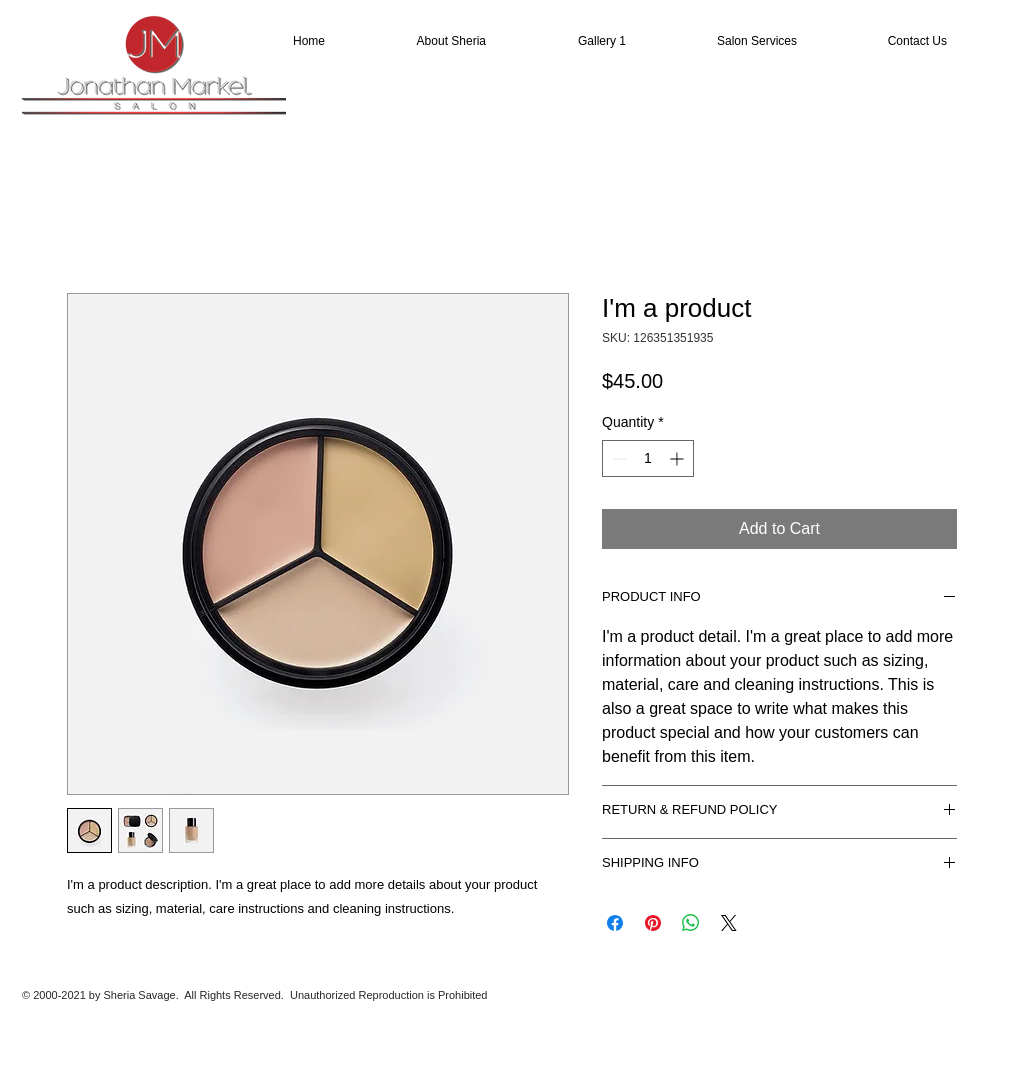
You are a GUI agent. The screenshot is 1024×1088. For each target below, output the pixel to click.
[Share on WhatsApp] (691, 923)
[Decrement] (617, 458)
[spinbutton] (648, 458)
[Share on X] (729, 923)
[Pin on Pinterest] (653, 923)
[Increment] (678, 458)
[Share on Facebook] (615, 923)
